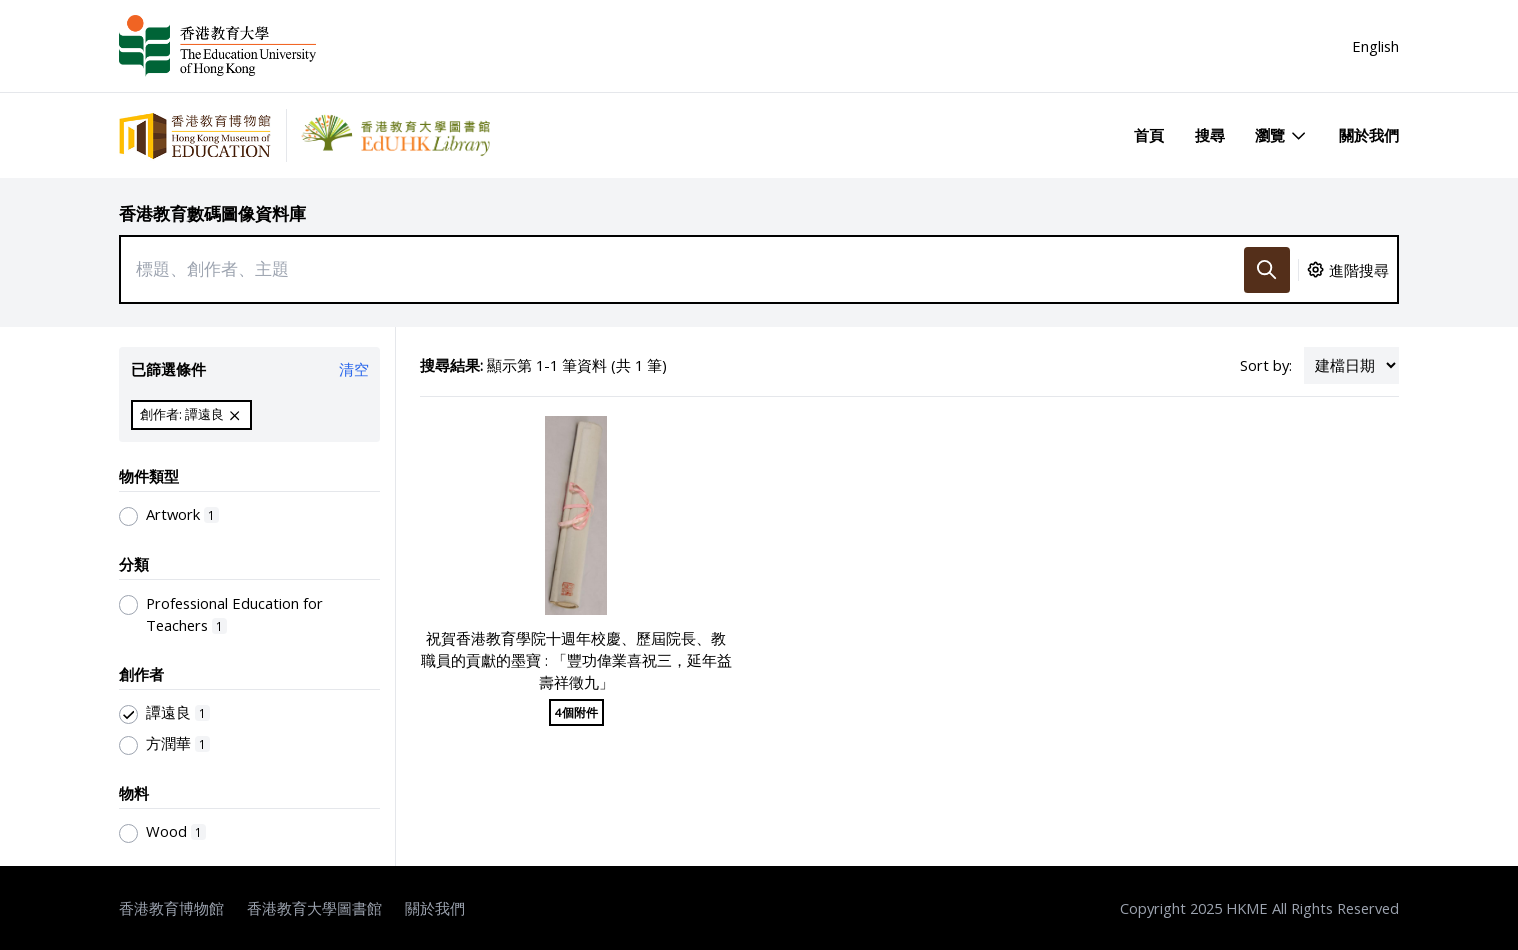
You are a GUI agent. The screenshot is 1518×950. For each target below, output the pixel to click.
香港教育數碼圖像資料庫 (212, 213)
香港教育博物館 (171, 908)
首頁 (1149, 135)
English (1375, 46)
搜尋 (1210, 135)
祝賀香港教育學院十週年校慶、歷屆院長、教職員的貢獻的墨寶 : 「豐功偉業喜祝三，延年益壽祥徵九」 (576, 660)
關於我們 (1369, 135)
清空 (354, 369)
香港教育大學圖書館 (314, 908)
